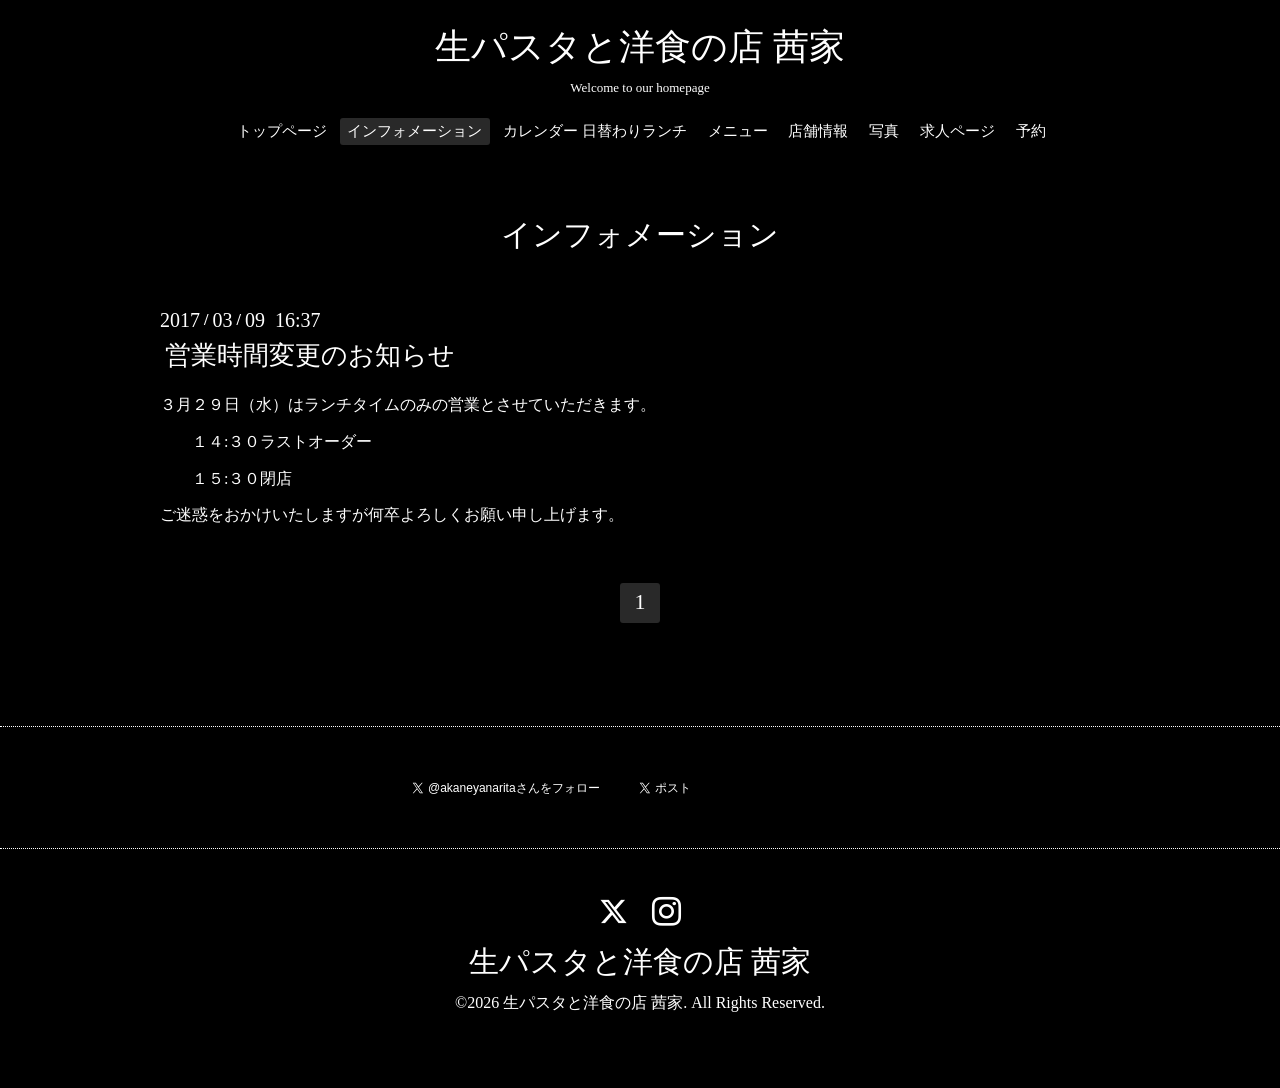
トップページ (282, 131)
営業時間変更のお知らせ (310, 355)
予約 (1031, 131)
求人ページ (957, 131)
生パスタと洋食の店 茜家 (640, 47)
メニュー (738, 131)
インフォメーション (414, 131)
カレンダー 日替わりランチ (595, 131)
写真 (884, 131)
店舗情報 (818, 131)
